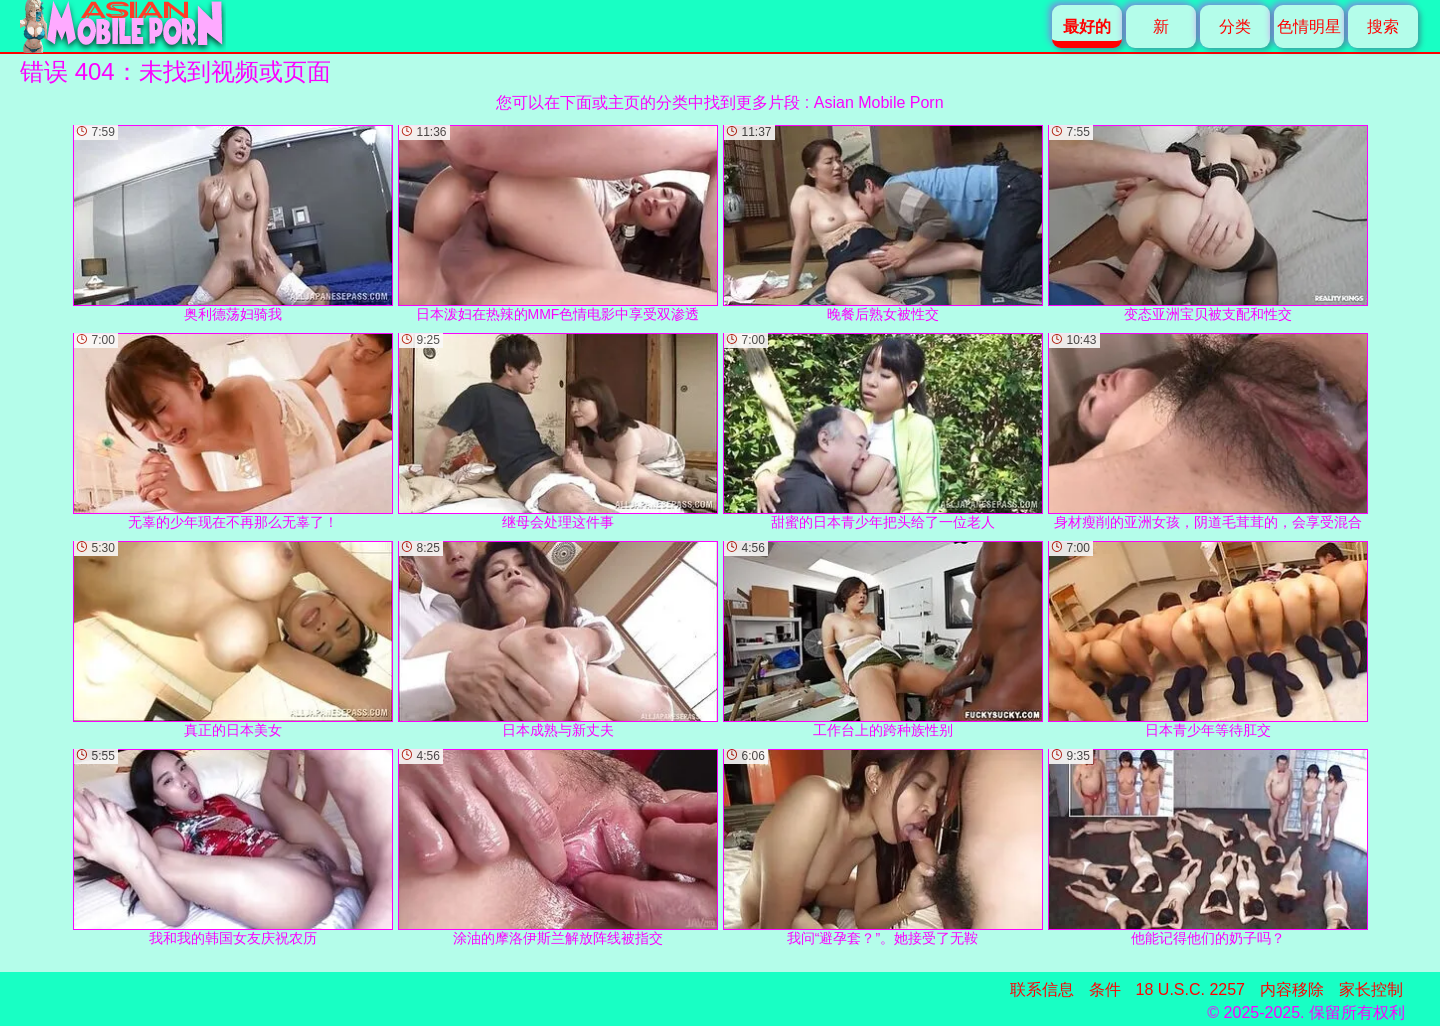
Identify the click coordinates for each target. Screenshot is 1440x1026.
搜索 (1383, 26)
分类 (1235, 26)
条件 (1105, 989)
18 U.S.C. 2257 (1190, 989)
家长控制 (1371, 989)
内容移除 (1292, 989)
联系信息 (1042, 989)
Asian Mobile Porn (879, 102)
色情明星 (1309, 26)
